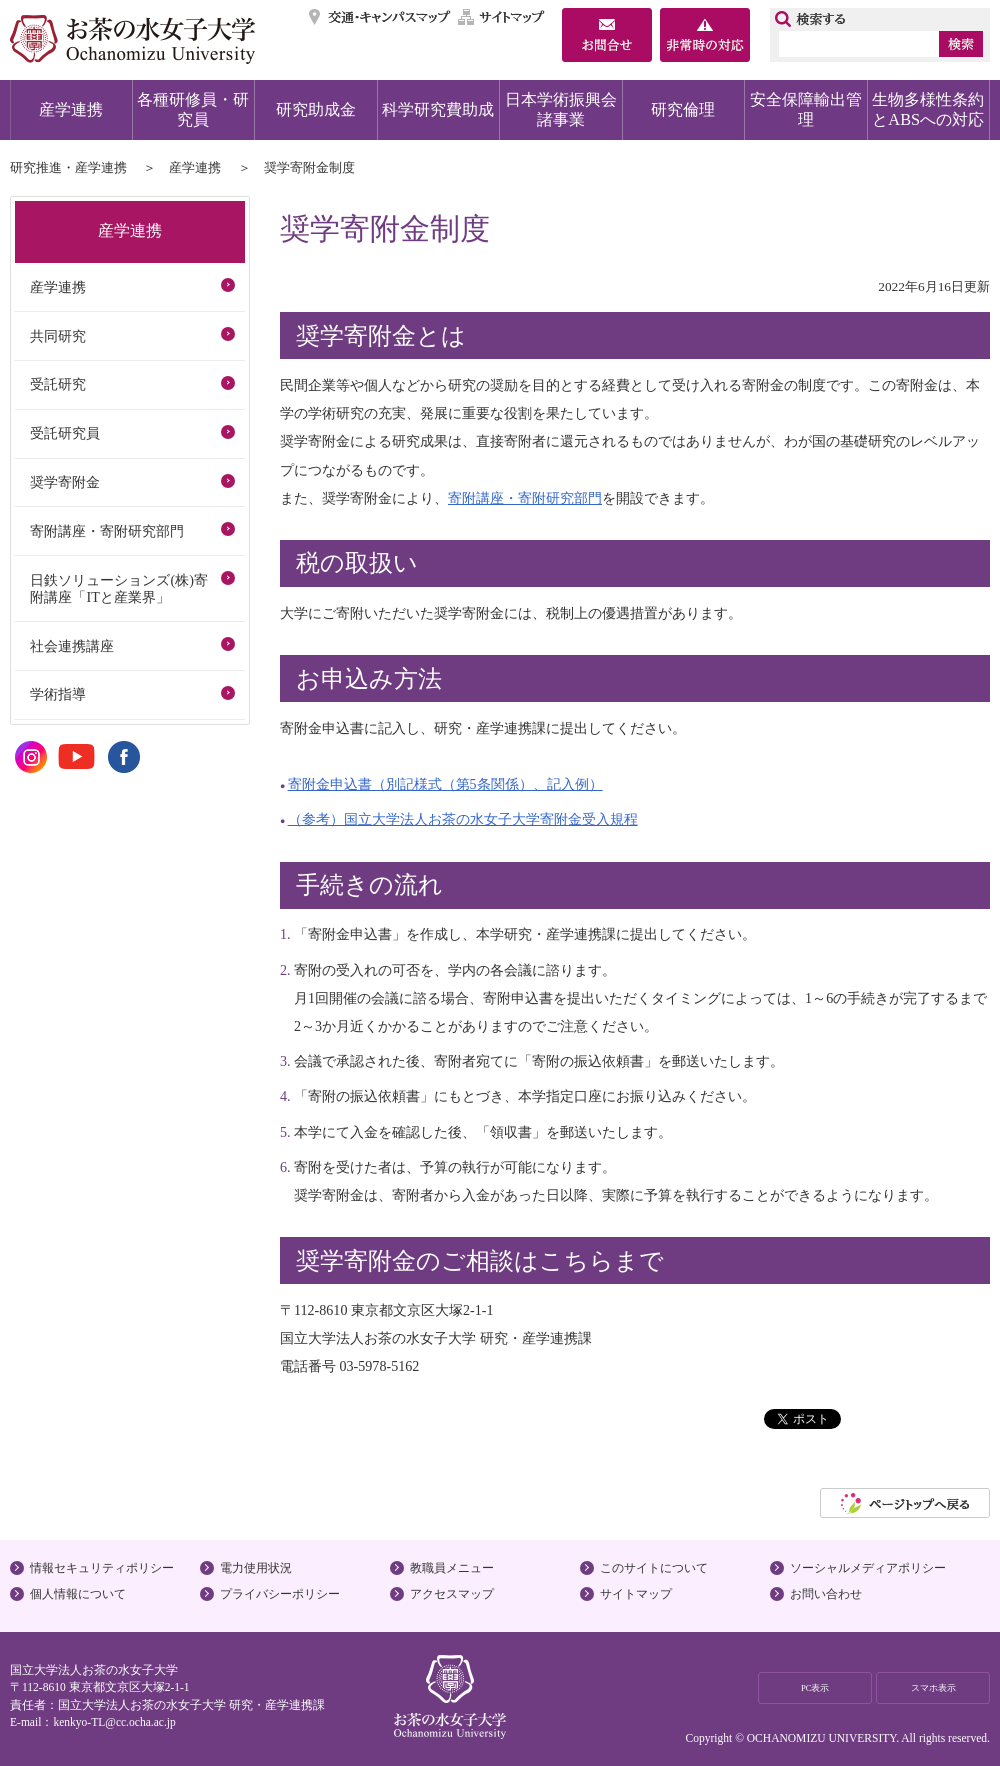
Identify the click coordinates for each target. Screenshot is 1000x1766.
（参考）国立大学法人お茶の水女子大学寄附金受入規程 (463, 819)
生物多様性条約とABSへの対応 (928, 109)
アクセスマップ (452, 1594)
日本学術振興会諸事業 (561, 109)
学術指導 (58, 694)
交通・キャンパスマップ (380, 17)
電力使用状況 (256, 1568)
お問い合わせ (826, 1594)
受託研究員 (65, 433)
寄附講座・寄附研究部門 (525, 498)
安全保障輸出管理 (806, 109)
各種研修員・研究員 (193, 109)
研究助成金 (316, 109)
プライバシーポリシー (280, 1594)
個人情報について (78, 1594)
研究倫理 (683, 109)
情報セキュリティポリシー (102, 1568)
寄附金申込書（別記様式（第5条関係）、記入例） (445, 784)
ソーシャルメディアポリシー (868, 1568)
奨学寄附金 (65, 482)
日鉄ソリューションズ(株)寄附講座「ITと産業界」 (118, 588)
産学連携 (71, 109)
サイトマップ (502, 17)
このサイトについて (654, 1568)
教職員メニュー (452, 1568)
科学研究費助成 (438, 109)
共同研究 (58, 336)
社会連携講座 (72, 646)
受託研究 (58, 384)
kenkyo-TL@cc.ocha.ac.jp (114, 1722)
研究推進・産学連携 (68, 167)
